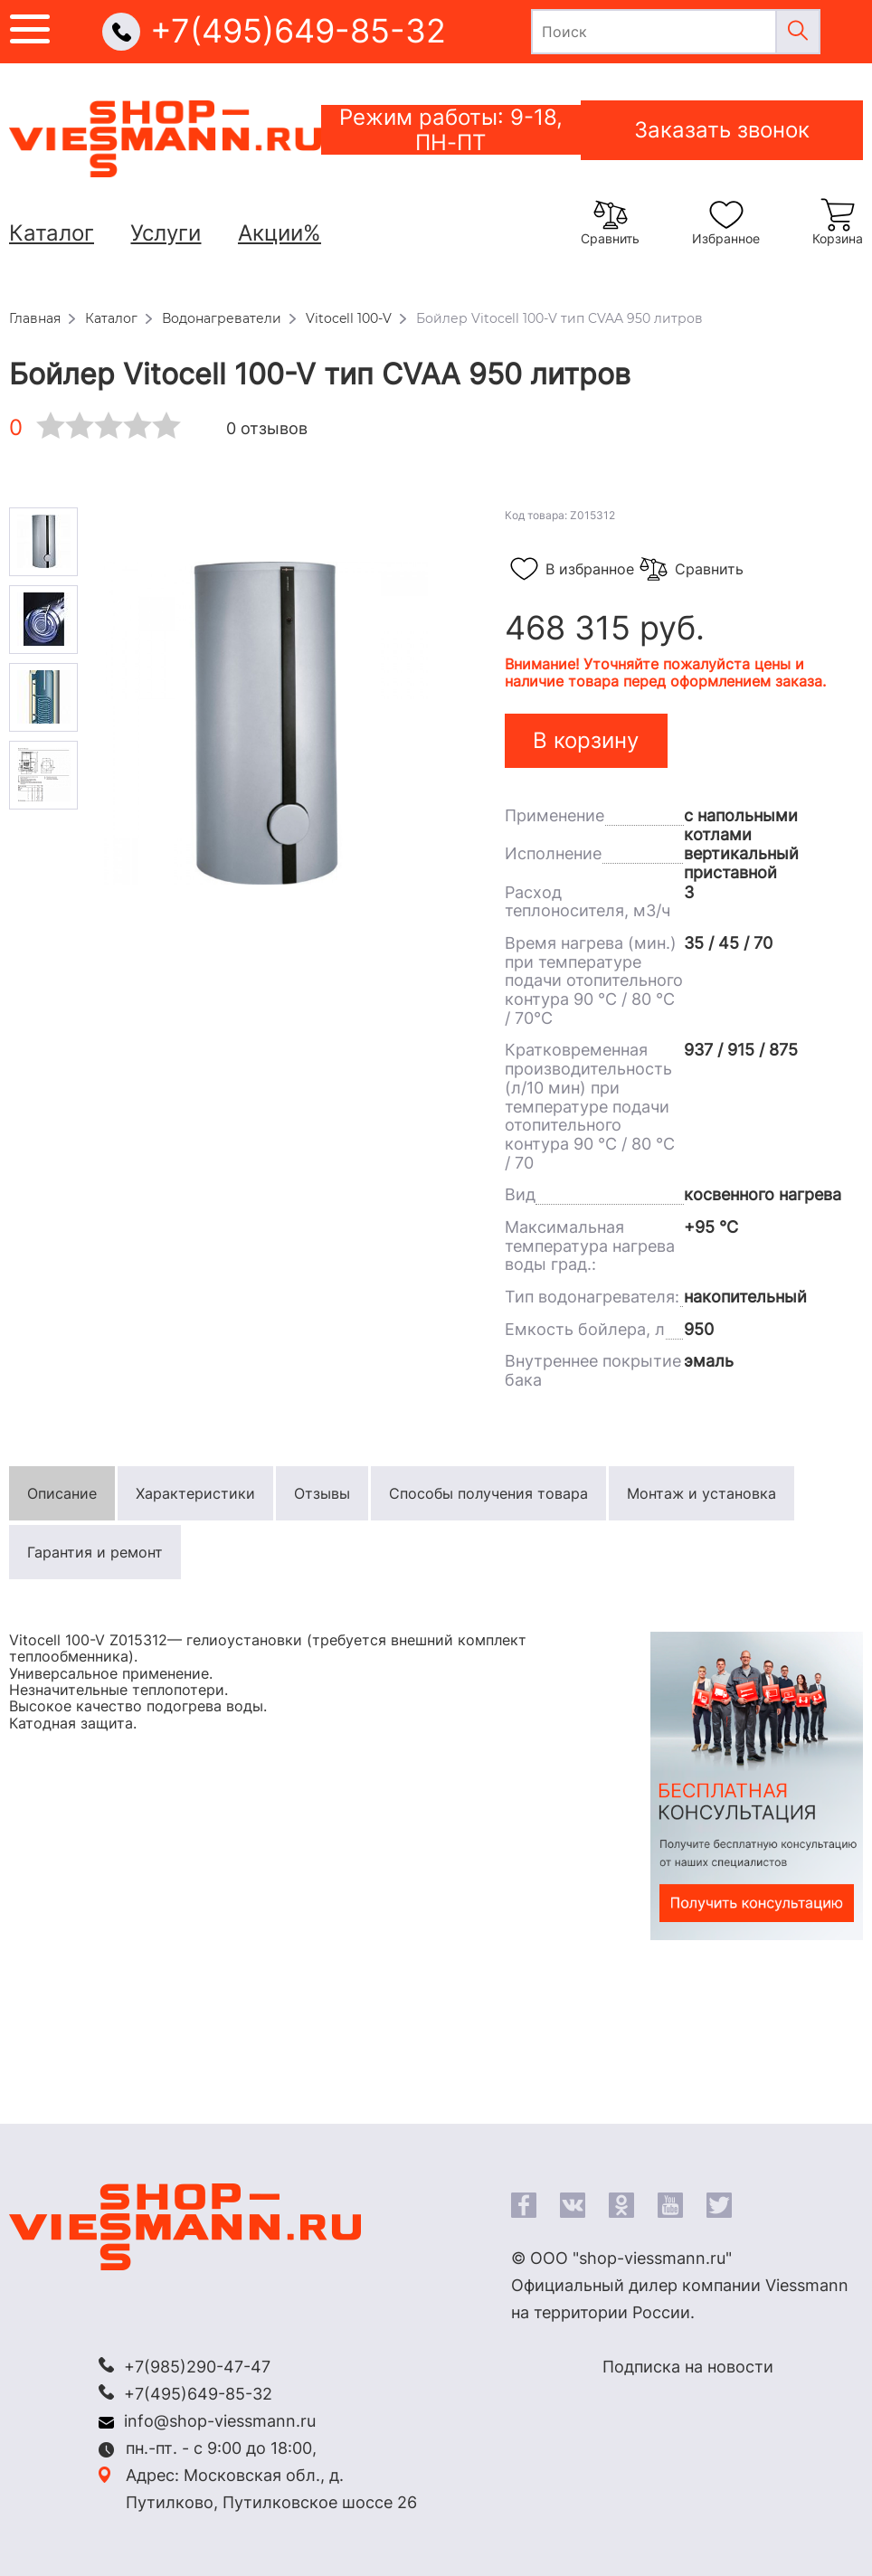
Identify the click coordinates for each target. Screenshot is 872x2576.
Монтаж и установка (701, 1493)
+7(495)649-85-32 (298, 31)
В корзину (586, 740)
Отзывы (322, 1493)
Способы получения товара (488, 1493)
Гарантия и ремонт (95, 1552)
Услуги (165, 233)
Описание (62, 1493)
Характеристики (195, 1493)
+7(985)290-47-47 (197, 2366)
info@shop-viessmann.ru (220, 2420)
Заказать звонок (722, 130)
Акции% (279, 233)
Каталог (51, 233)
